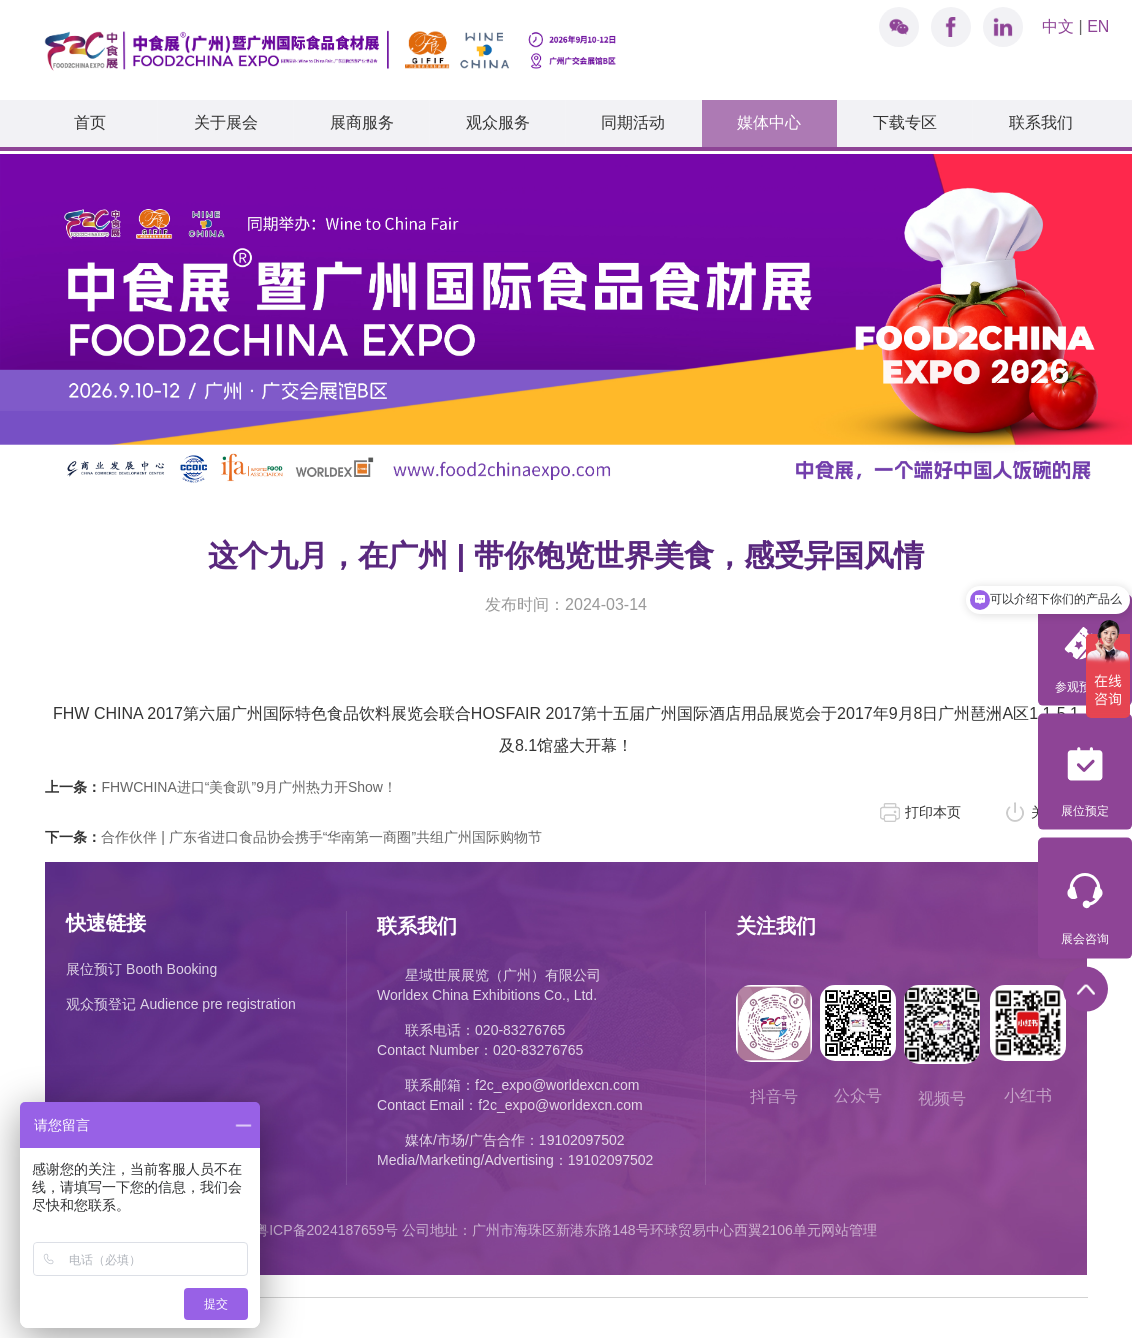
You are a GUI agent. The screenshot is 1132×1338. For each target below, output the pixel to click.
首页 (90, 122)
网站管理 (849, 1225)
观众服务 (498, 122)
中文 (1058, 26)
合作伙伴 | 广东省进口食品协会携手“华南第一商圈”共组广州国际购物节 (293, 832)
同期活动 (633, 122)
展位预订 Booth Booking (141, 964)
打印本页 (933, 807)
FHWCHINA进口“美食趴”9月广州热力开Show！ (221, 782)
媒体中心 (769, 122)
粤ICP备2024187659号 (326, 1225)
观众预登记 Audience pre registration (181, 999)
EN (1098, 26)
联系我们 (1041, 122)
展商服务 (362, 122)
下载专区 (905, 122)
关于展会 (226, 122)
